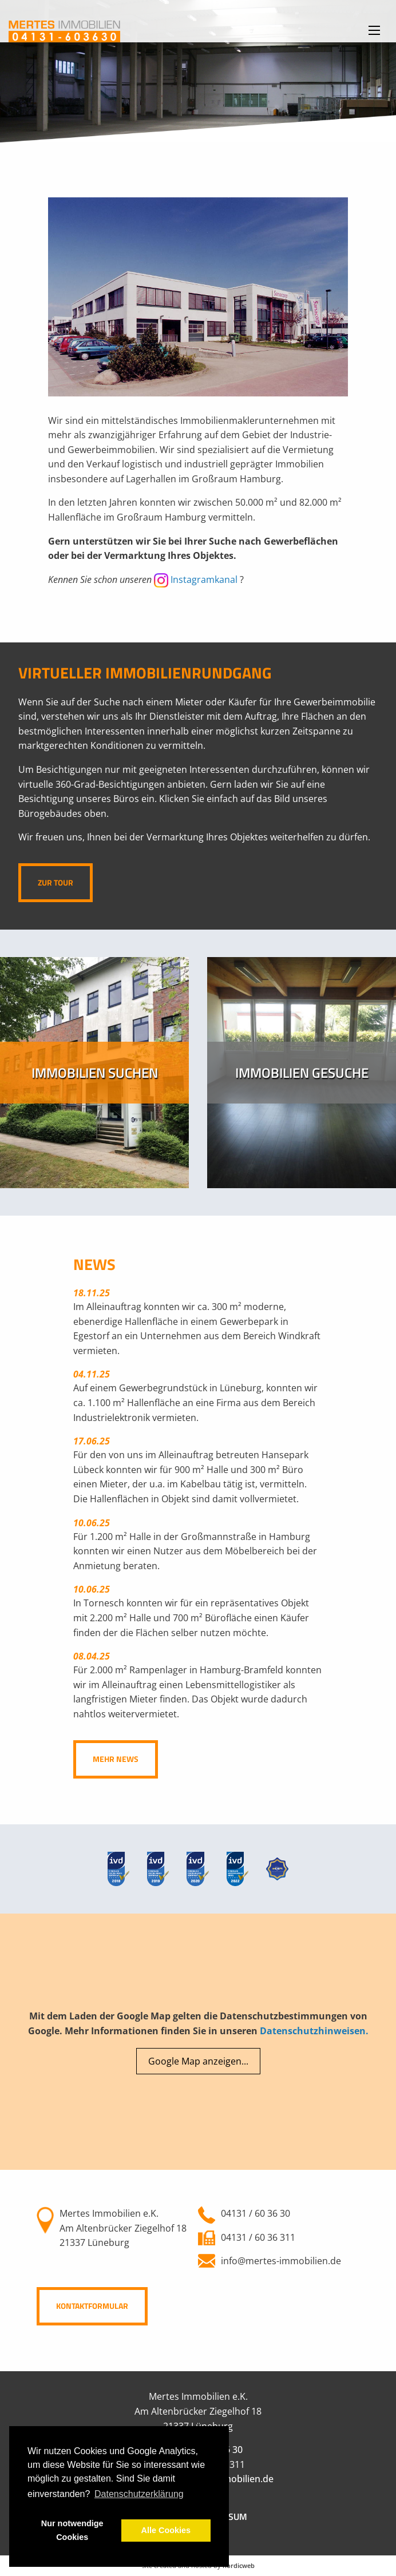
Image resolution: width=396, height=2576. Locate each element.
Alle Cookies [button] (166, 2530)
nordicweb (239, 2565)
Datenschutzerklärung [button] (139, 2494)
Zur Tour (55, 882)
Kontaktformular (92, 2306)
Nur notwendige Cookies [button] (72, 2530)
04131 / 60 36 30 (255, 2213)
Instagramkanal (195, 579)
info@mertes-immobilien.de (281, 2261)
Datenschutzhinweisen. (314, 2031)
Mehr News (115, 1759)
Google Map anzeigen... (198, 2061)
